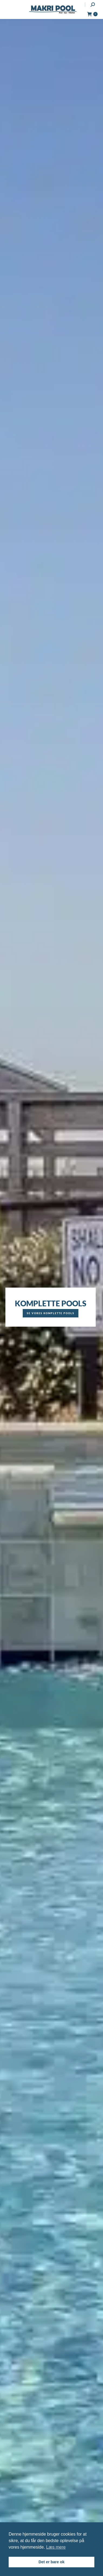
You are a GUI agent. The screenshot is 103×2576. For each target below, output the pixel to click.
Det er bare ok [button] (52, 2562)
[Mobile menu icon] (8, 9)
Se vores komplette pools (50, 1313)
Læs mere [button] (56, 2547)
